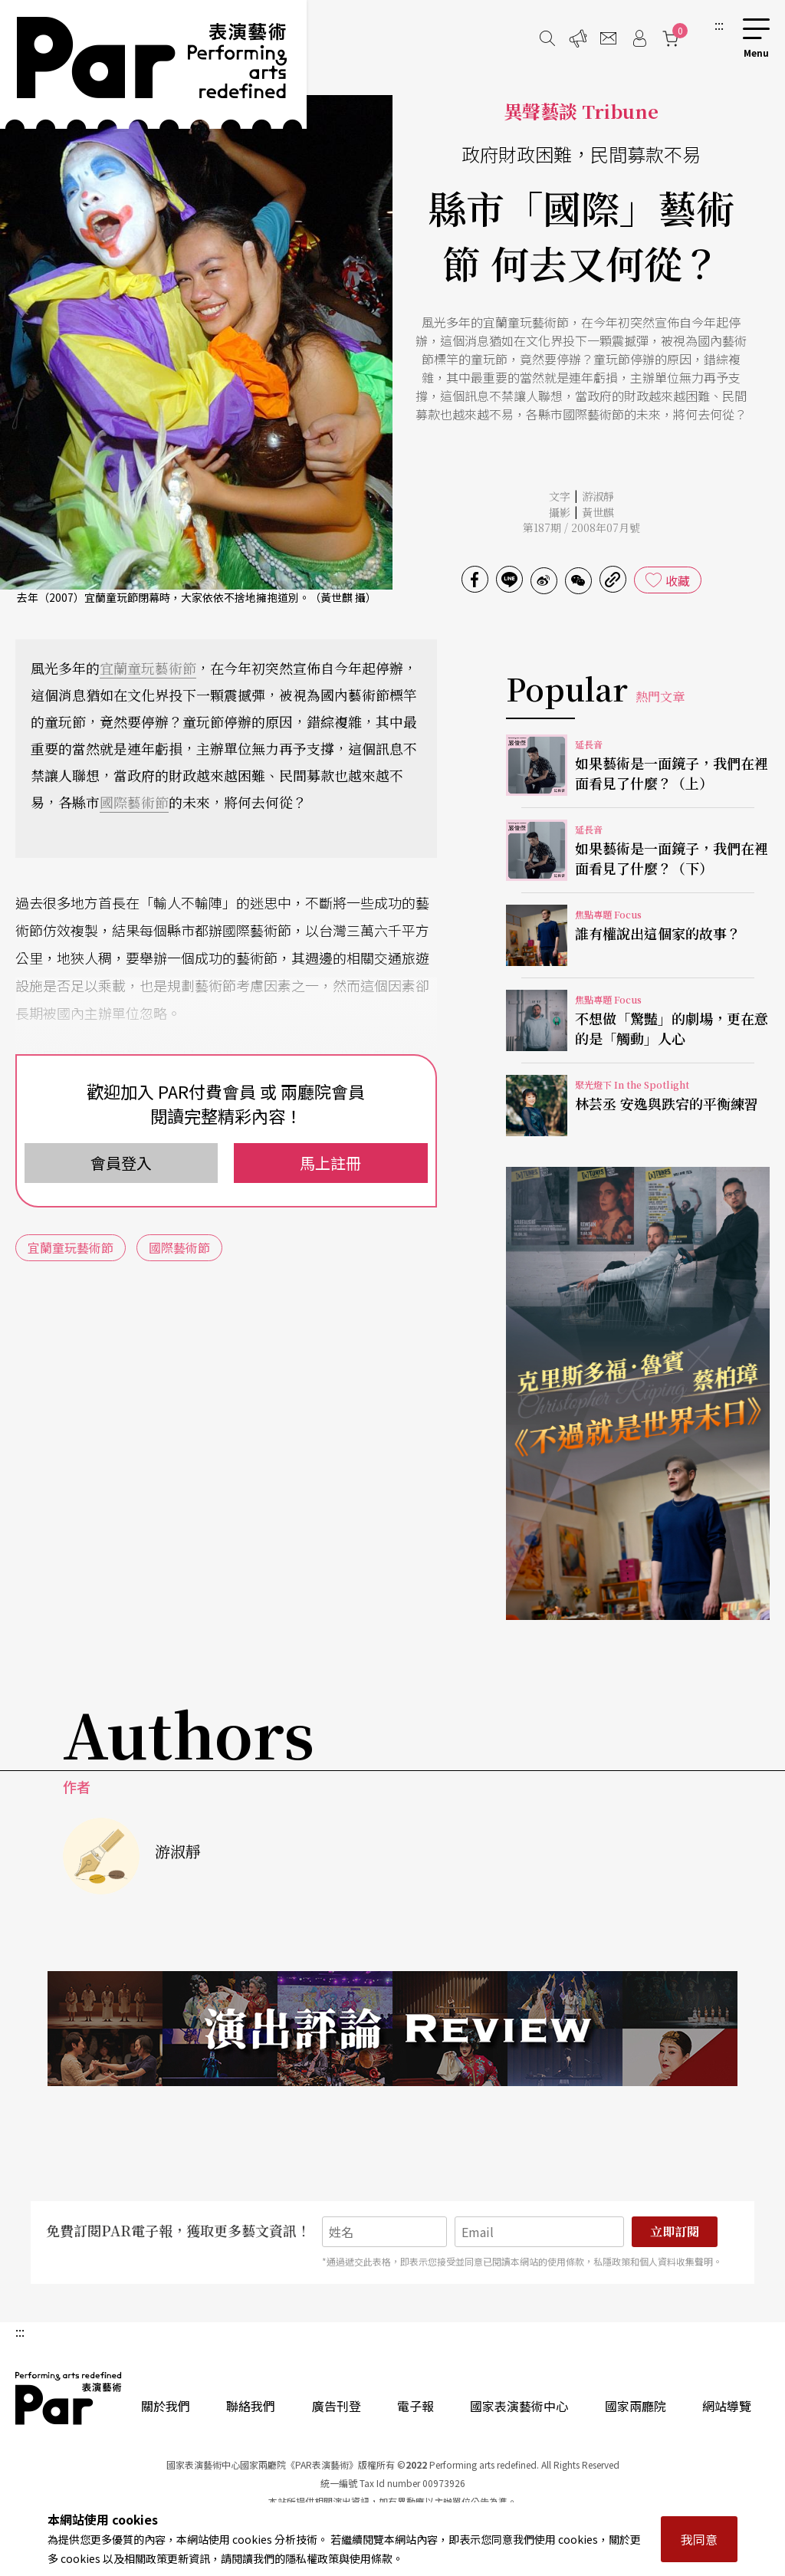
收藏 (677, 580)
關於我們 (165, 2406)
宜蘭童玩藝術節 (148, 668)
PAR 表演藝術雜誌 (69, 2398)
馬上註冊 (330, 1163)
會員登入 (121, 1163)
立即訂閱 (674, 2231)
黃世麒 (598, 512)
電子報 (415, 2406)
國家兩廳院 (635, 2406)
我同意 (699, 2539)
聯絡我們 (250, 2406)
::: (719, 24)
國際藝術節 (134, 802)
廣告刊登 (336, 2406)
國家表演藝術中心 (519, 2406)
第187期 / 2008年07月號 (581, 527)
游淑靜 (598, 496)
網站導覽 (726, 2406)
